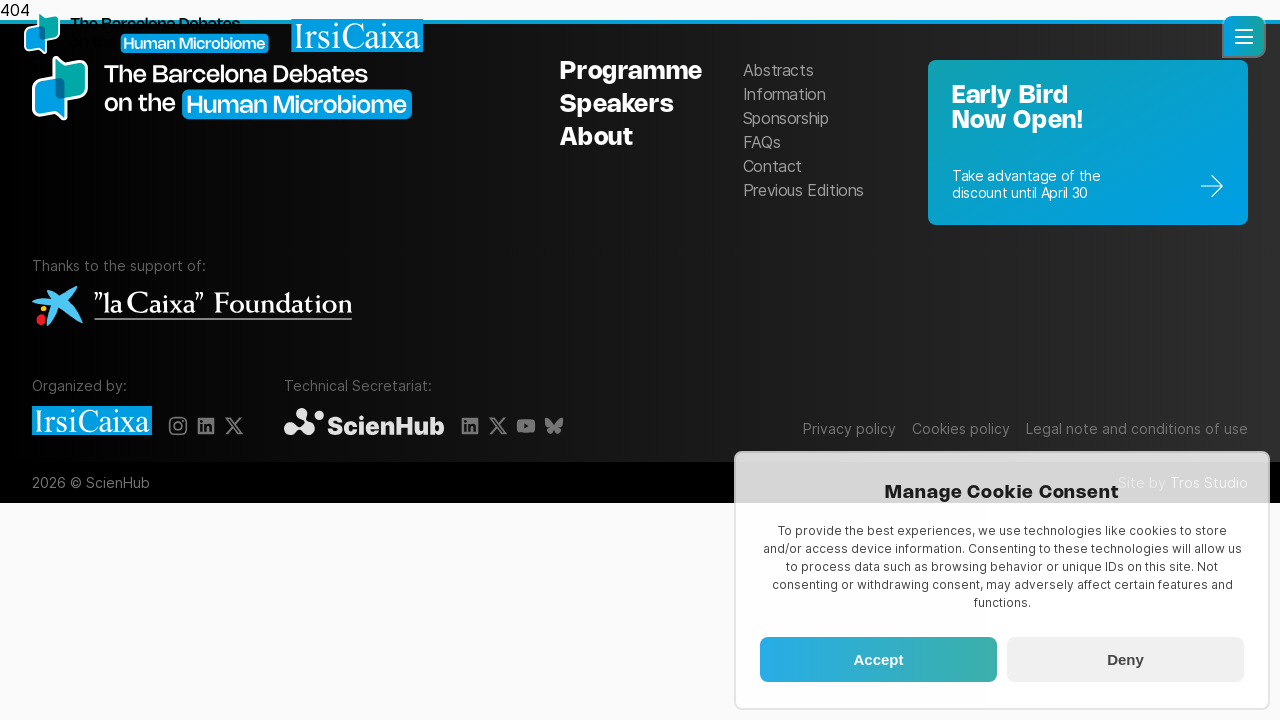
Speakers (617, 105)
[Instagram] (178, 426)
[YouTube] (526, 426)
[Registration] (1088, 142)
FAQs (761, 142)
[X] (234, 426)
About (596, 138)
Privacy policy (849, 428)
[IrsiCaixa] (92, 422)
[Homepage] (224, 35)
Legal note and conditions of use (1137, 428)
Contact (772, 166)
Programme (631, 72)
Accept (878, 659)
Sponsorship (786, 118)
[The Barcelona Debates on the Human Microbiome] (232, 140)
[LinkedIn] (206, 426)
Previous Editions (803, 190)
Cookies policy (961, 428)
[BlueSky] (554, 426)
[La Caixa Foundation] (192, 307)
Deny (1125, 659)
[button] (1244, 36)
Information (784, 94)
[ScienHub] (364, 423)
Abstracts (778, 70)
